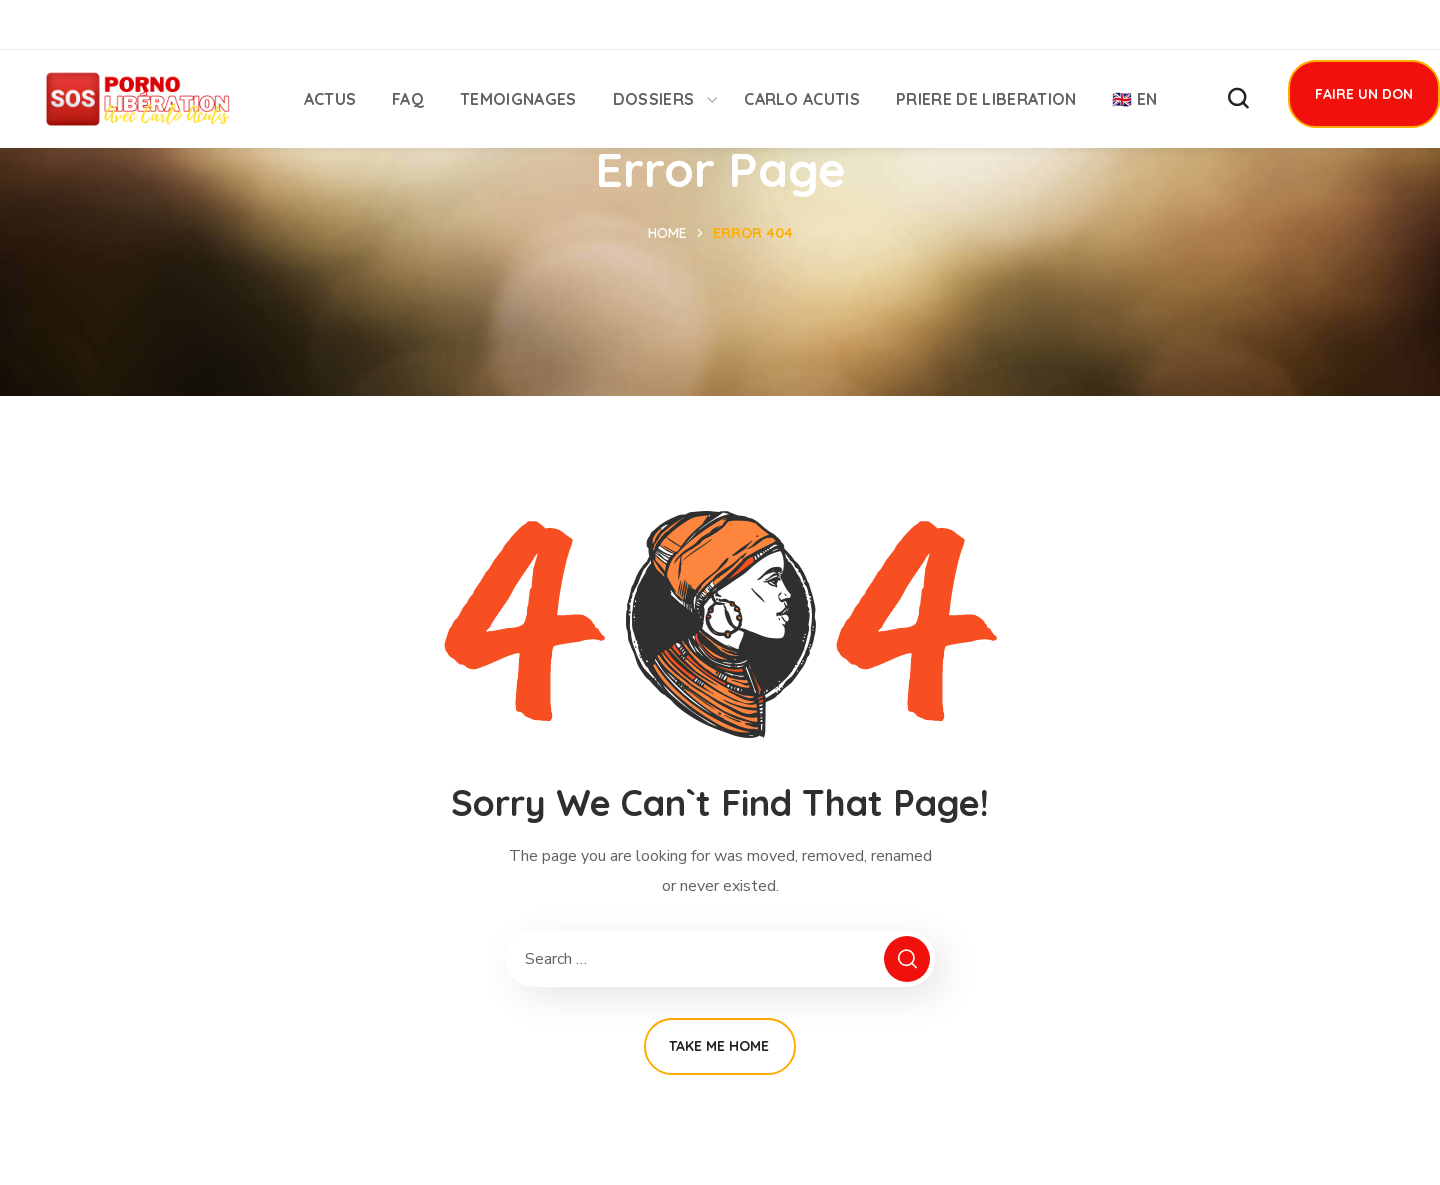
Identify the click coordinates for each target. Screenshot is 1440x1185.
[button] (1238, 99)
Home (667, 233)
